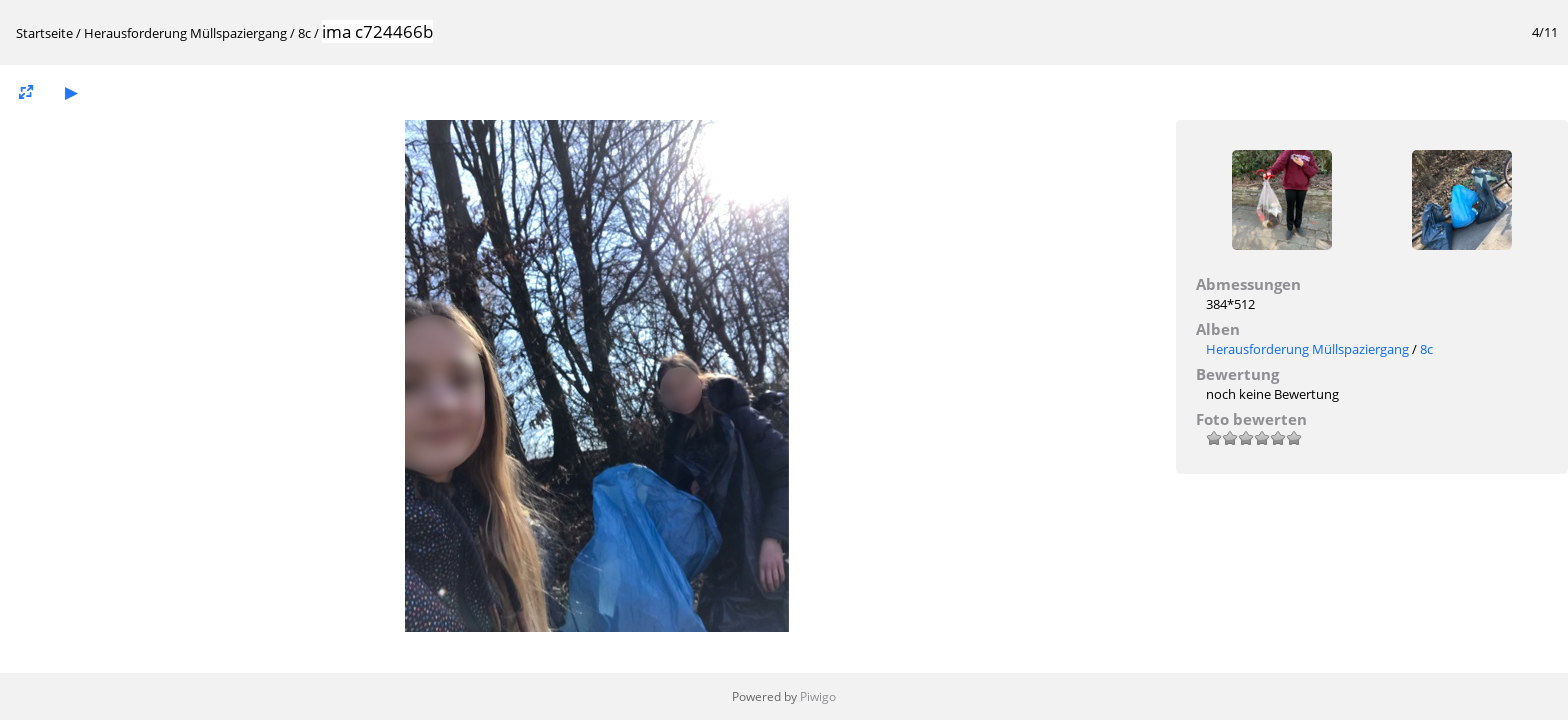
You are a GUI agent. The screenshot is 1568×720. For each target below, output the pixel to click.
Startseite (44, 33)
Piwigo (818, 696)
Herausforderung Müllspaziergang (185, 33)
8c (304, 33)
